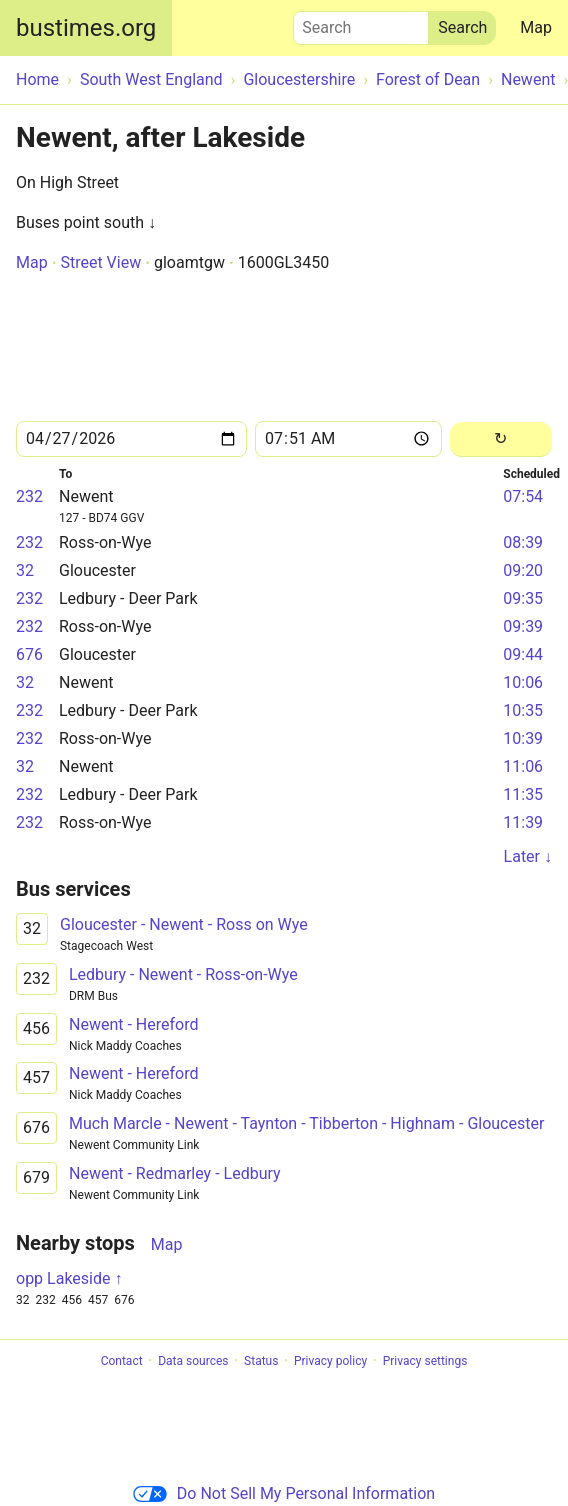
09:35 (523, 598)
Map (536, 27)
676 (29, 654)
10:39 (523, 738)
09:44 (523, 654)
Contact (122, 1361)
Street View (100, 262)
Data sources (193, 1361)
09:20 (523, 570)
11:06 (523, 766)
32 (25, 570)
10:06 (523, 682)
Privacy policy (330, 1361)
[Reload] (501, 439)
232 (29, 496)
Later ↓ (528, 856)
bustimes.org (86, 28)
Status (261, 1361)
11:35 (523, 794)
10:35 (523, 710)
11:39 (523, 822)
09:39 (523, 626)
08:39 (523, 542)
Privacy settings (425, 1361)
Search (361, 23)
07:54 (523, 496)
